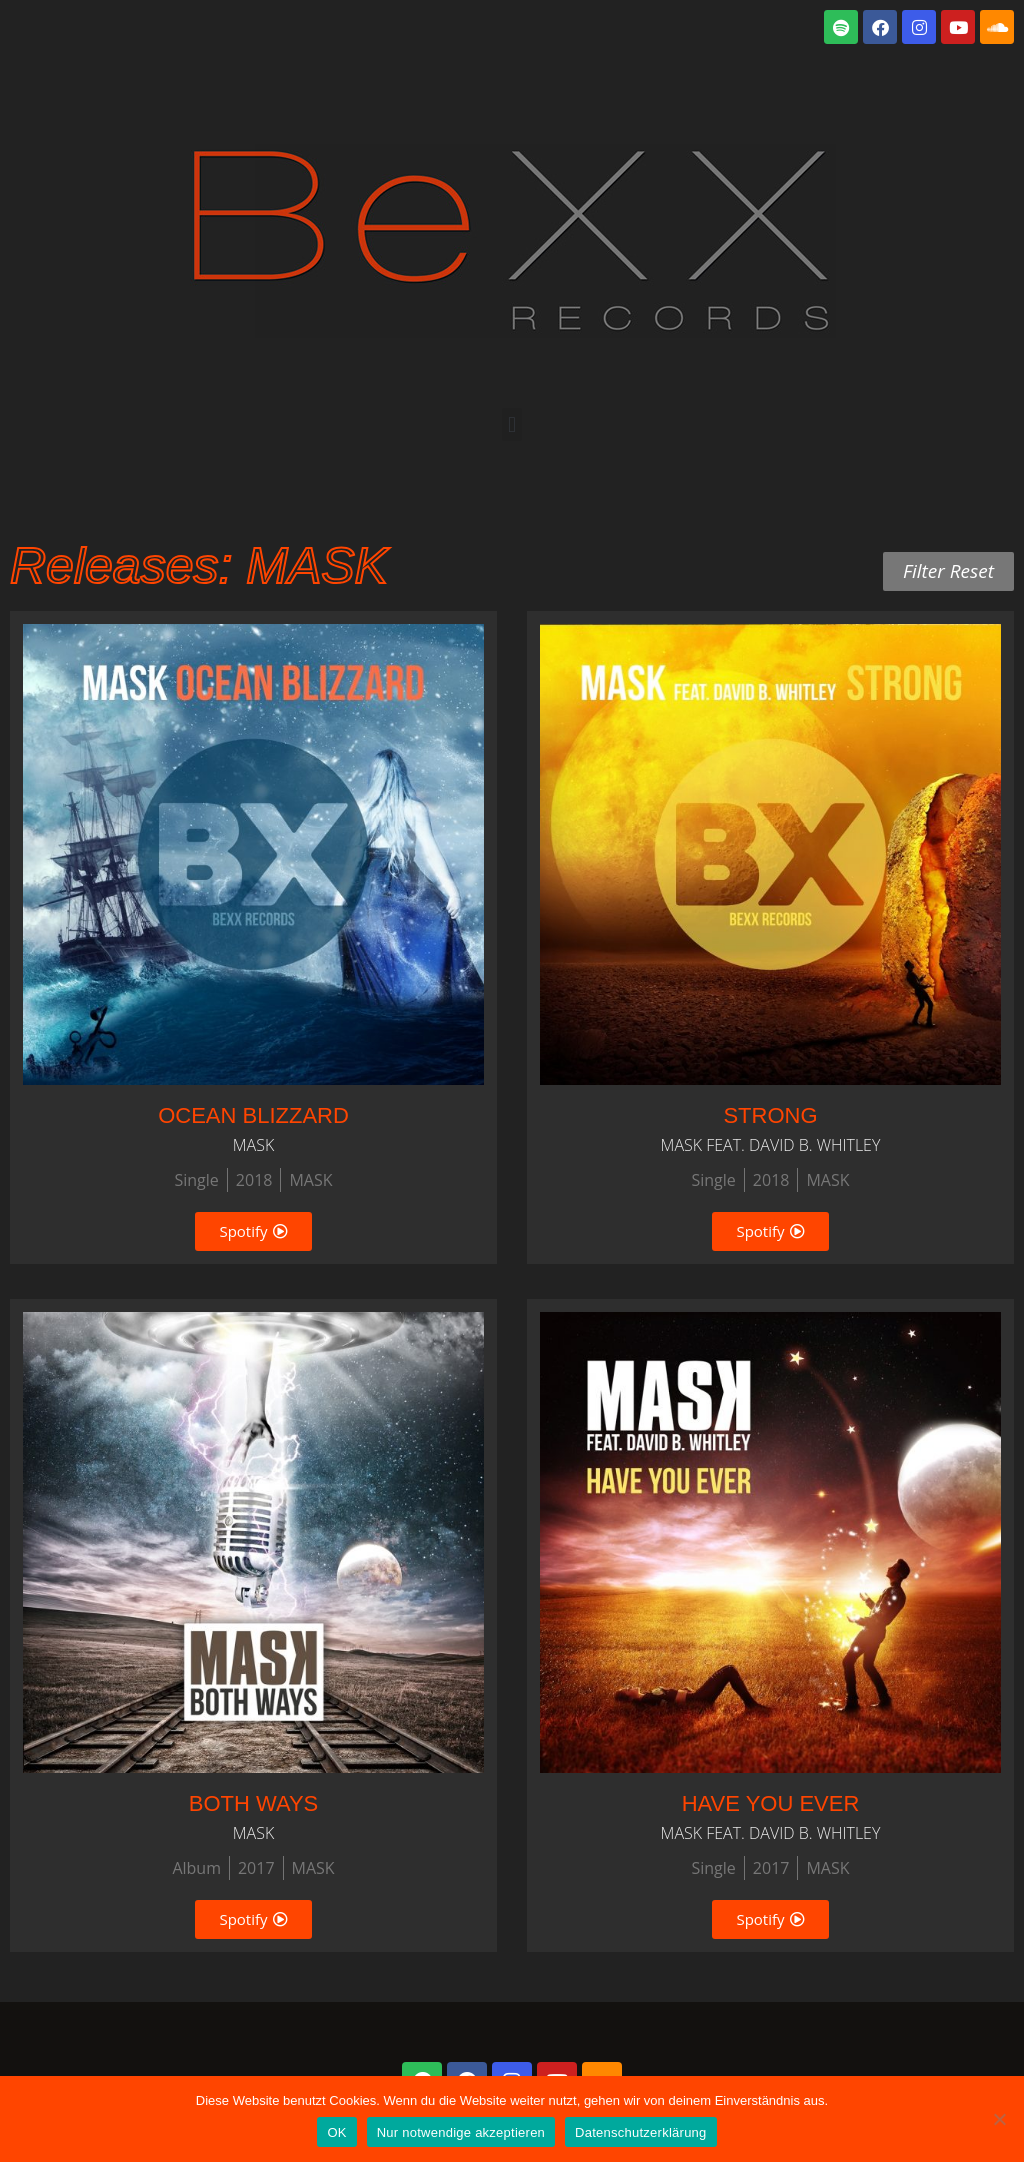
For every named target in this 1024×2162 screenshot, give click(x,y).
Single (196, 1180)
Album (196, 1868)
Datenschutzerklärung (640, 2132)
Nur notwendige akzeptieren (461, 2132)
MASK (310, 1180)
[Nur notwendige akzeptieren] (999, 2119)
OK (336, 2132)
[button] (511, 424)
